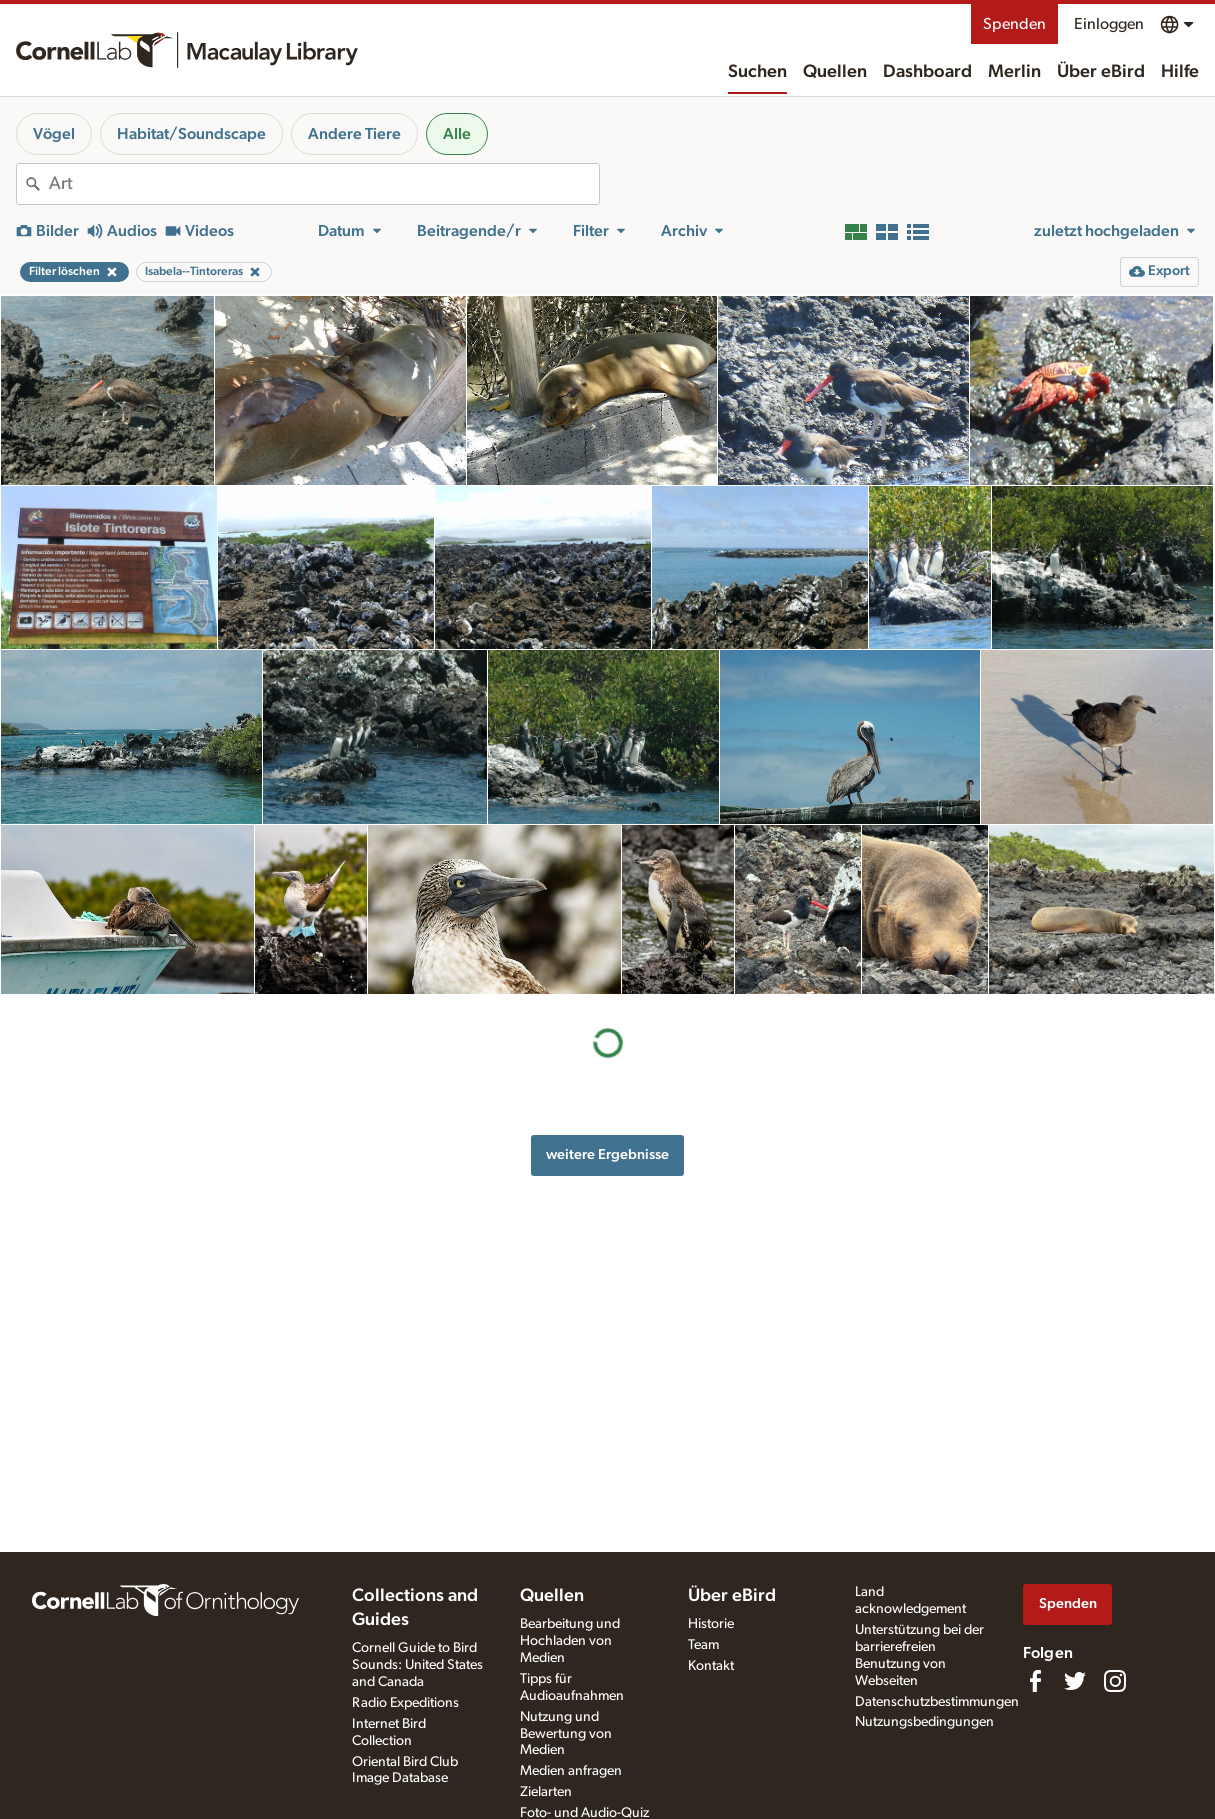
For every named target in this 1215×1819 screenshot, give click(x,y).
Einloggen (1109, 24)
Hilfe (1180, 72)
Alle (457, 134)
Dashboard (927, 72)
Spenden (1014, 24)
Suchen (757, 72)
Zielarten (546, 1792)
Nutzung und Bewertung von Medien (566, 1734)
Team (703, 1645)
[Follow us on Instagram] (1115, 1681)
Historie (711, 1624)
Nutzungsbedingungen (924, 1722)
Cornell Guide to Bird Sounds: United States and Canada (417, 1665)
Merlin (1014, 72)
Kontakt (711, 1666)
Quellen (835, 72)
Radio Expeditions (405, 1703)
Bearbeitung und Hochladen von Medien (570, 1641)
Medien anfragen (571, 1771)
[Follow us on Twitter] (1075, 1681)
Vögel (54, 134)
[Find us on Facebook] (1035, 1681)
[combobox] (324, 184)
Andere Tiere (354, 134)
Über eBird (1101, 72)
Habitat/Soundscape (191, 134)
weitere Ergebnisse (607, 1154)
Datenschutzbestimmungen (937, 1702)
